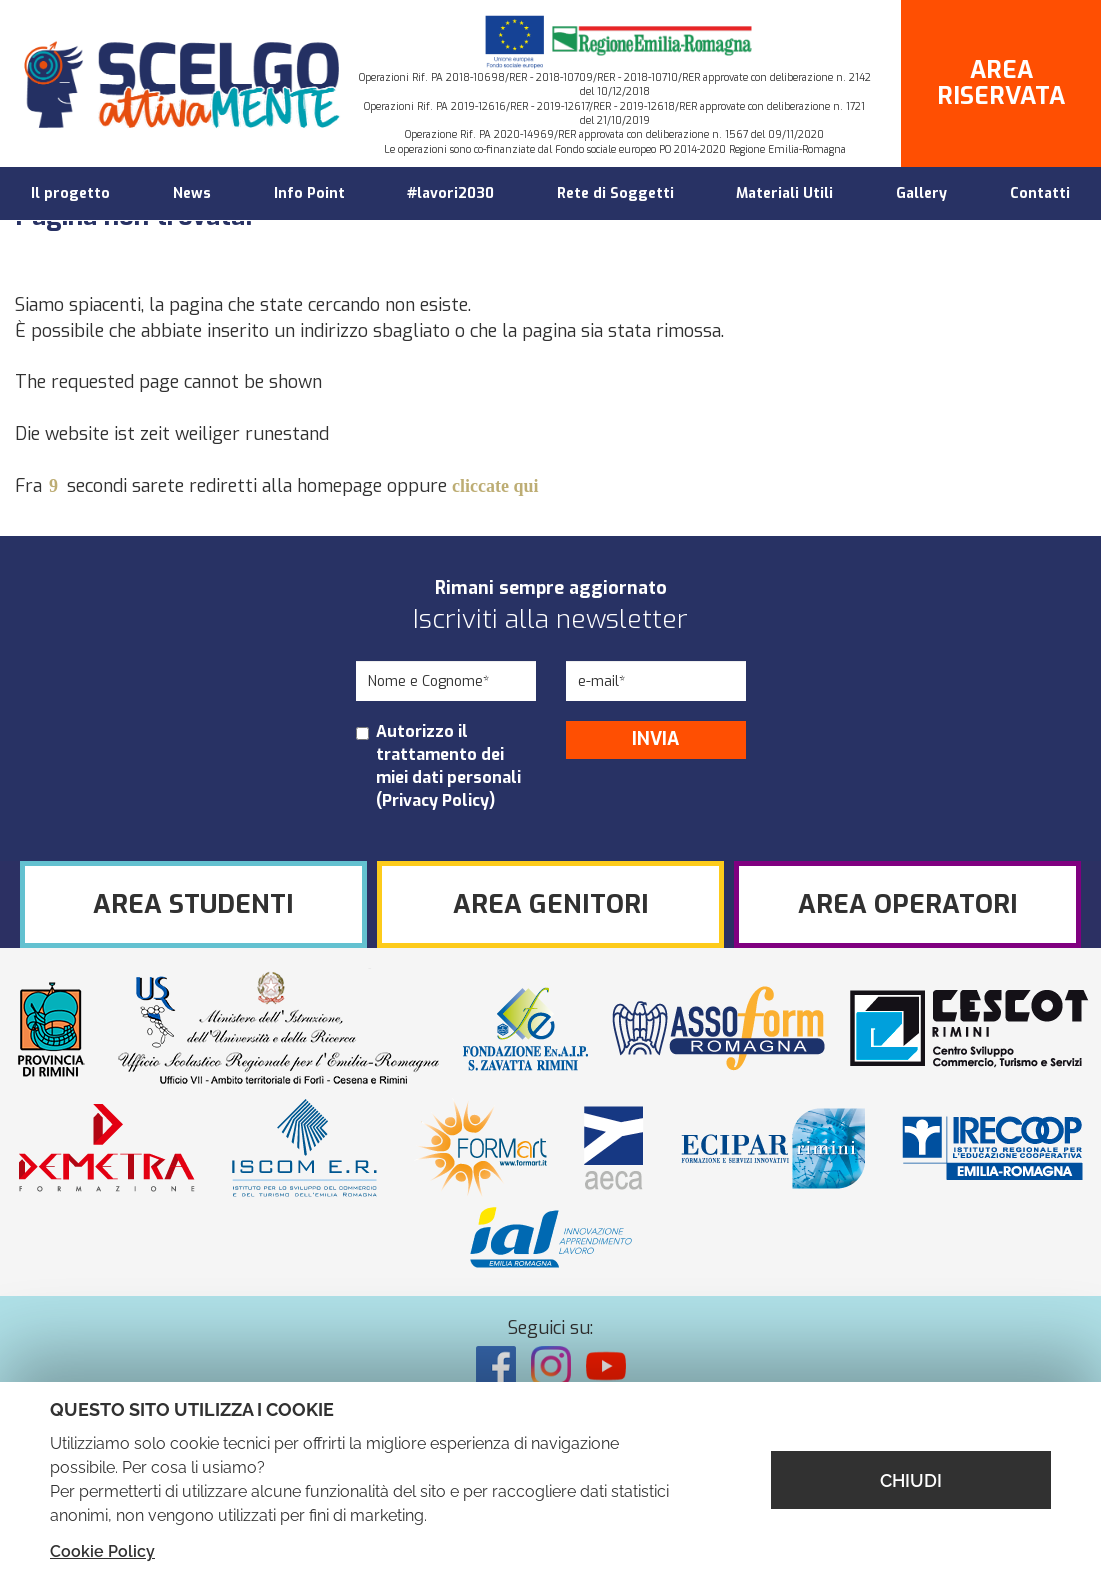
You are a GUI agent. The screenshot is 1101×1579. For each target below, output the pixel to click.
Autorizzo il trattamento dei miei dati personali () (448, 766)
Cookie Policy (102, 1551)
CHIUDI (911, 1480)
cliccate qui (495, 486)
